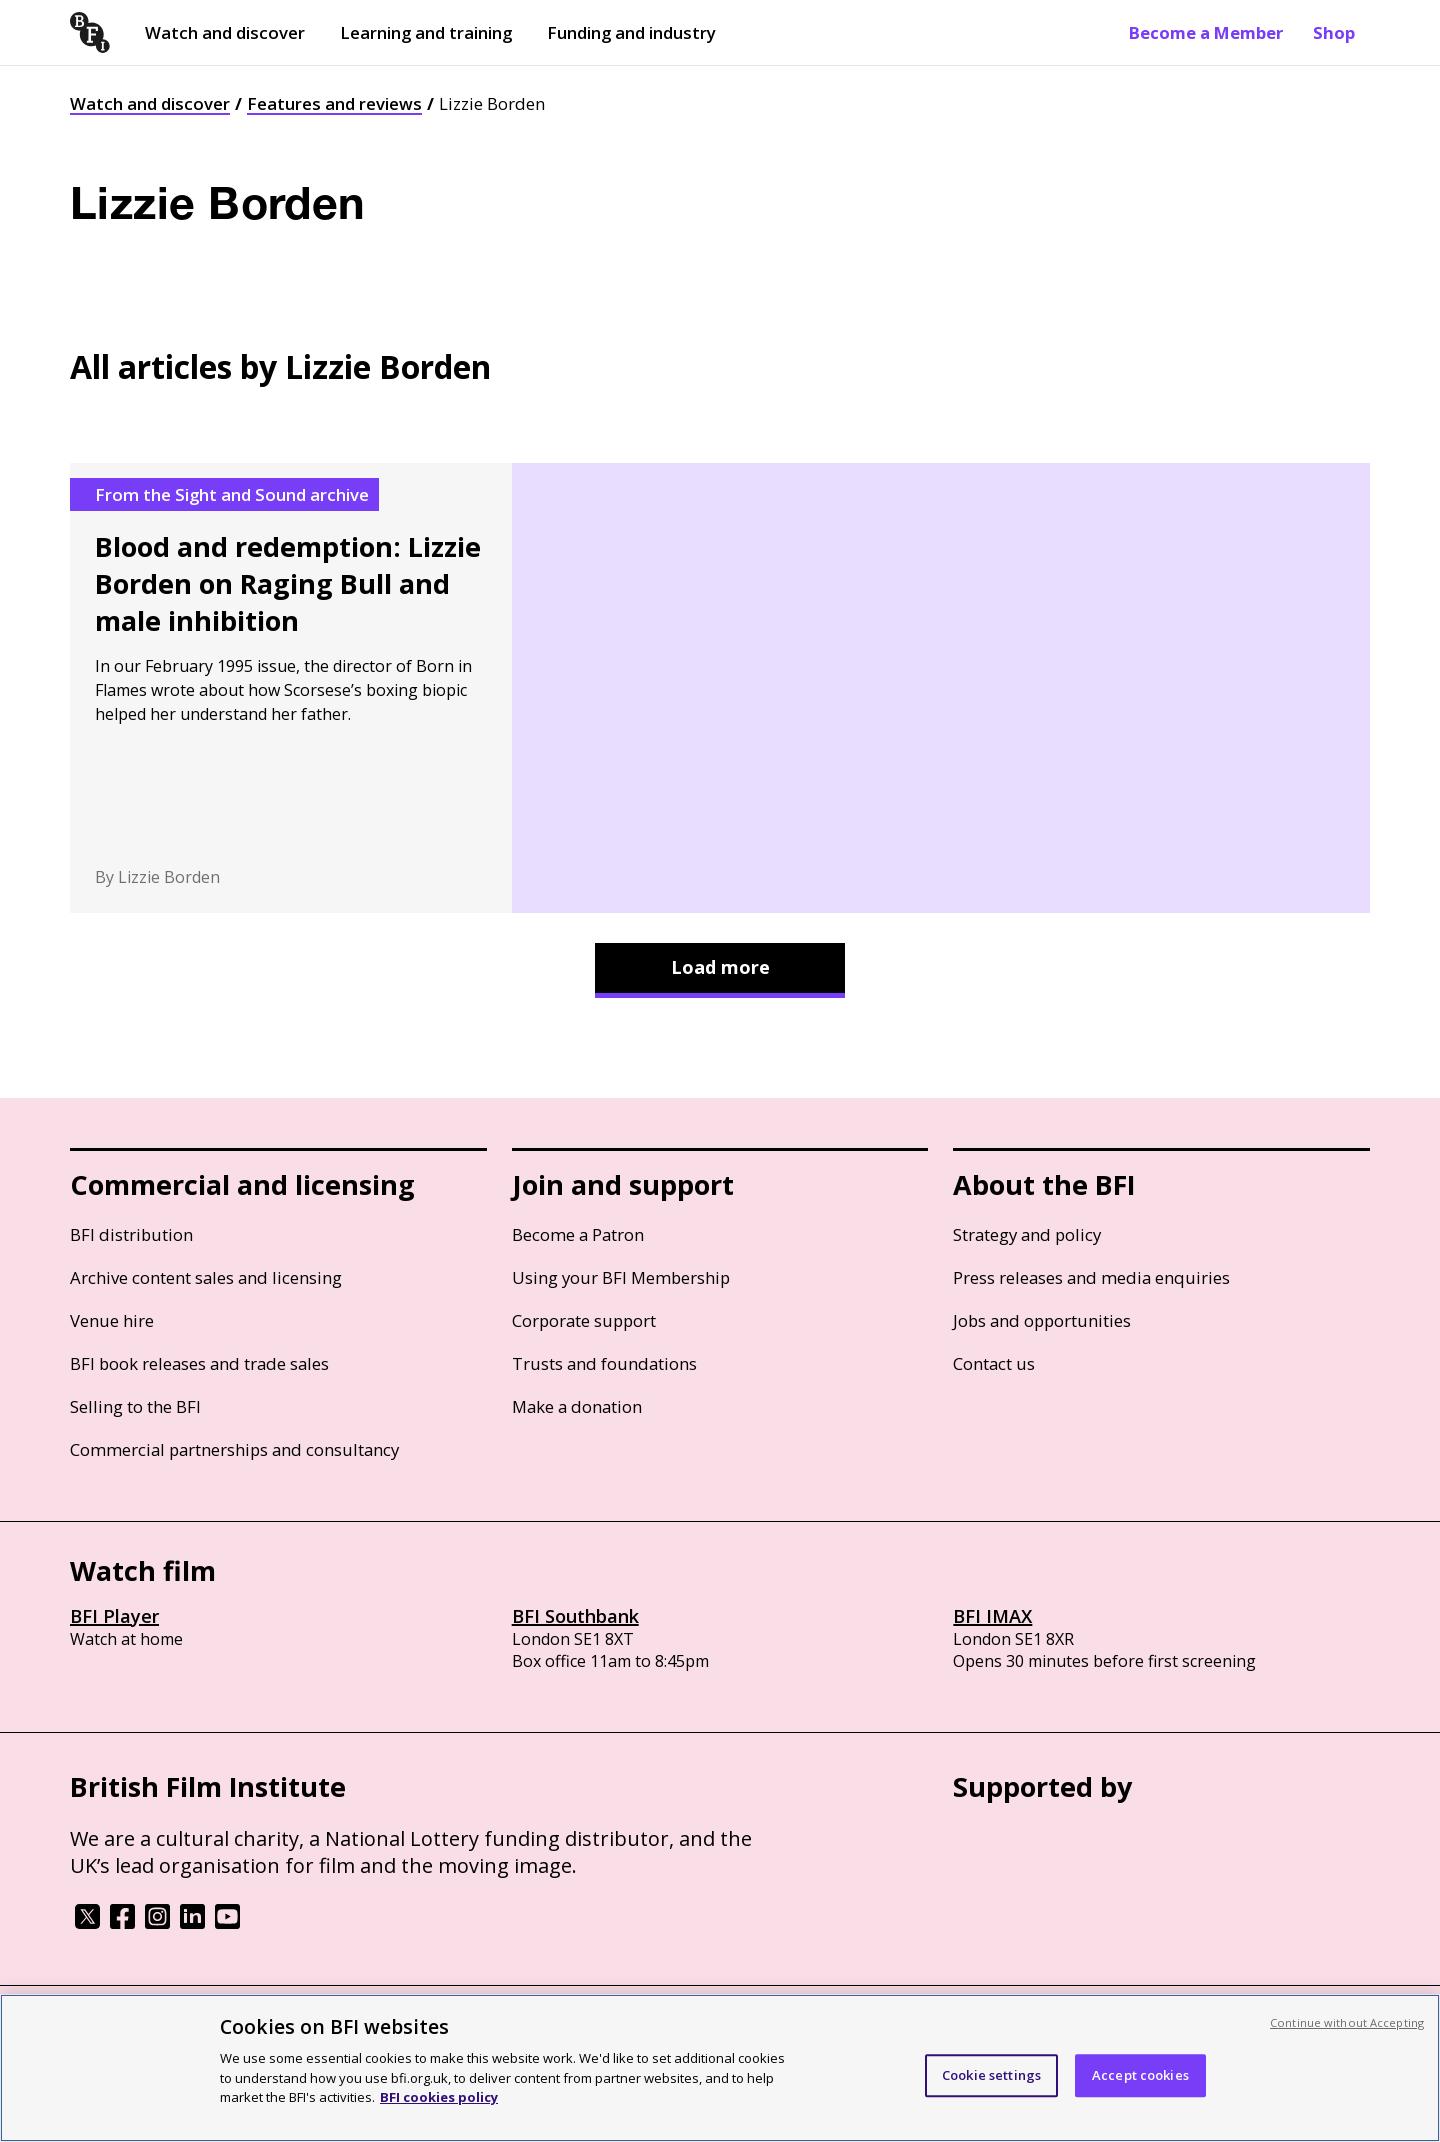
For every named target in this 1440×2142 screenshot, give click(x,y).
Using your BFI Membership (621, 1277)
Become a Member (1206, 32)
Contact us (994, 1363)
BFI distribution (131, 1234)
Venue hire (112, 1320)
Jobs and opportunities (1042, 1320)
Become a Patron (578, 1234)
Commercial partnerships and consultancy (234, 1449)
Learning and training (426, 32)
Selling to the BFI (135, 1406)
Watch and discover (225, 32)
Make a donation (577, 1406)
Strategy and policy (1027, 1234)
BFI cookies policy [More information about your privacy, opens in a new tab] (439, 2097)
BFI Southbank (575, 1616)
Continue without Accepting (1347, 2022)
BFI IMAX (992, 1616)
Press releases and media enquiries (1091, 1277)
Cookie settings (991, 2075)
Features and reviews (334, 103)
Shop (1334, 32)
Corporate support (584, 1320)
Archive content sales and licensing (206, 1277)
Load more (720, 967)
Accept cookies (1140, 2075)
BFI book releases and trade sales (199, 1363)
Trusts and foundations (604, 1363)
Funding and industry (631, 32)
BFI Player (114, 1616)
